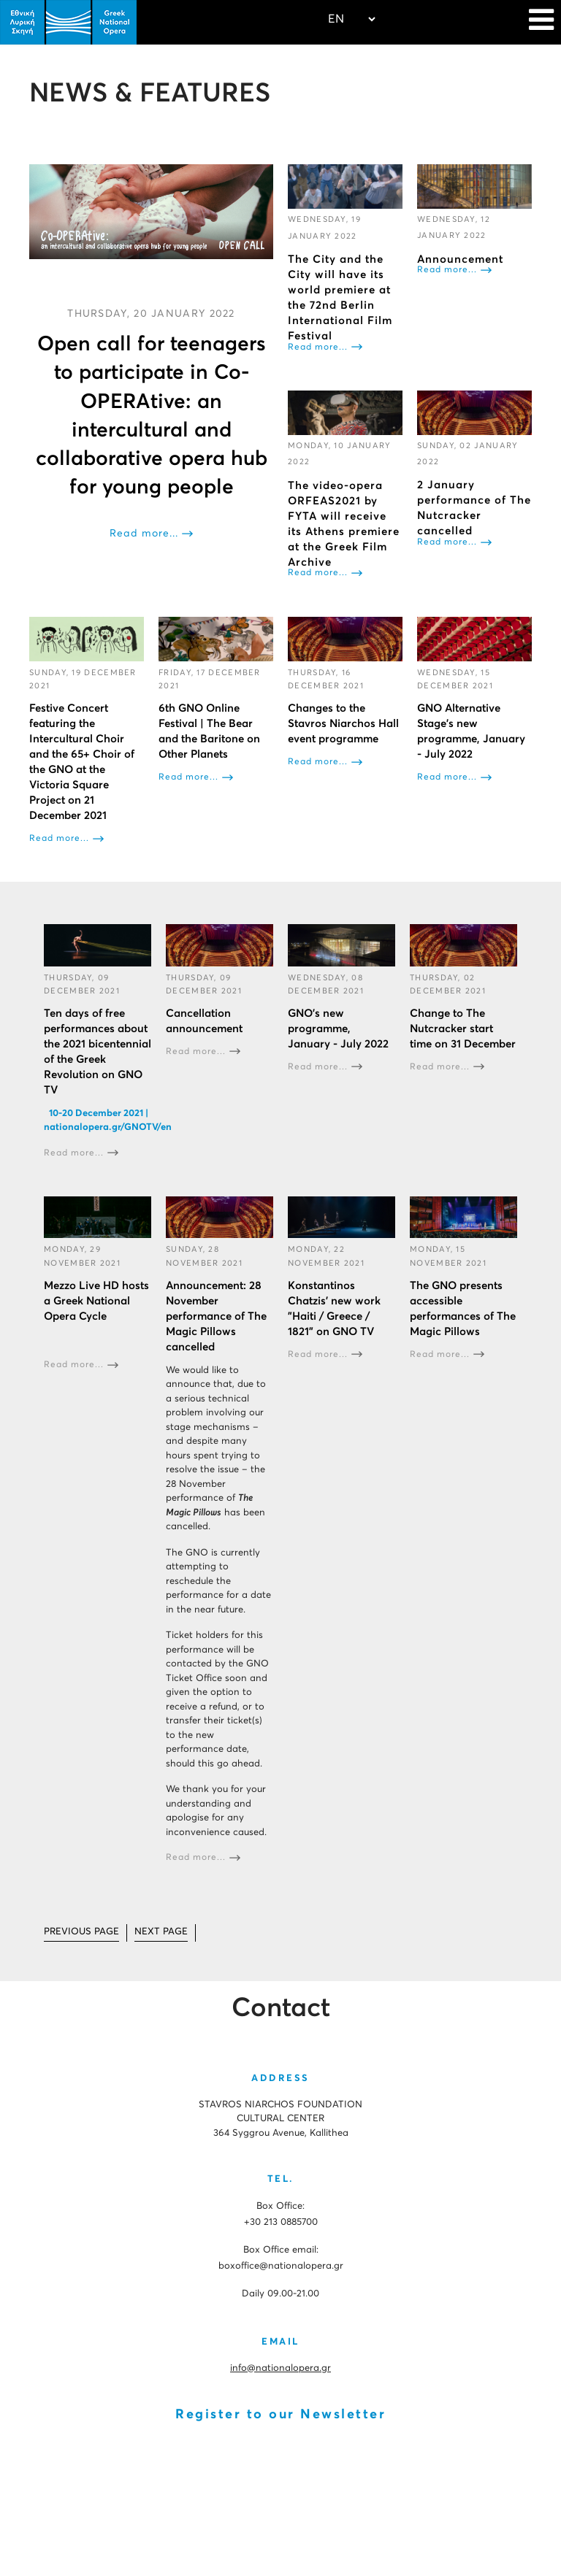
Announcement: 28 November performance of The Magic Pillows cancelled (216, 1316)
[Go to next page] (161, 1932)
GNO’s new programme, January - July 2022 (338, 1029)
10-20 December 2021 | (97, 1113)
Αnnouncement (460, 258)
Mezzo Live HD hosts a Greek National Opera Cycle (96, 1300)
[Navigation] (541, 22)
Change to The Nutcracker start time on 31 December (463, 1029)
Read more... (144, 533)
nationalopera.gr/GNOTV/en (108, 1127)
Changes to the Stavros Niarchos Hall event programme (343, 724)
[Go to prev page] (81, 1932)
